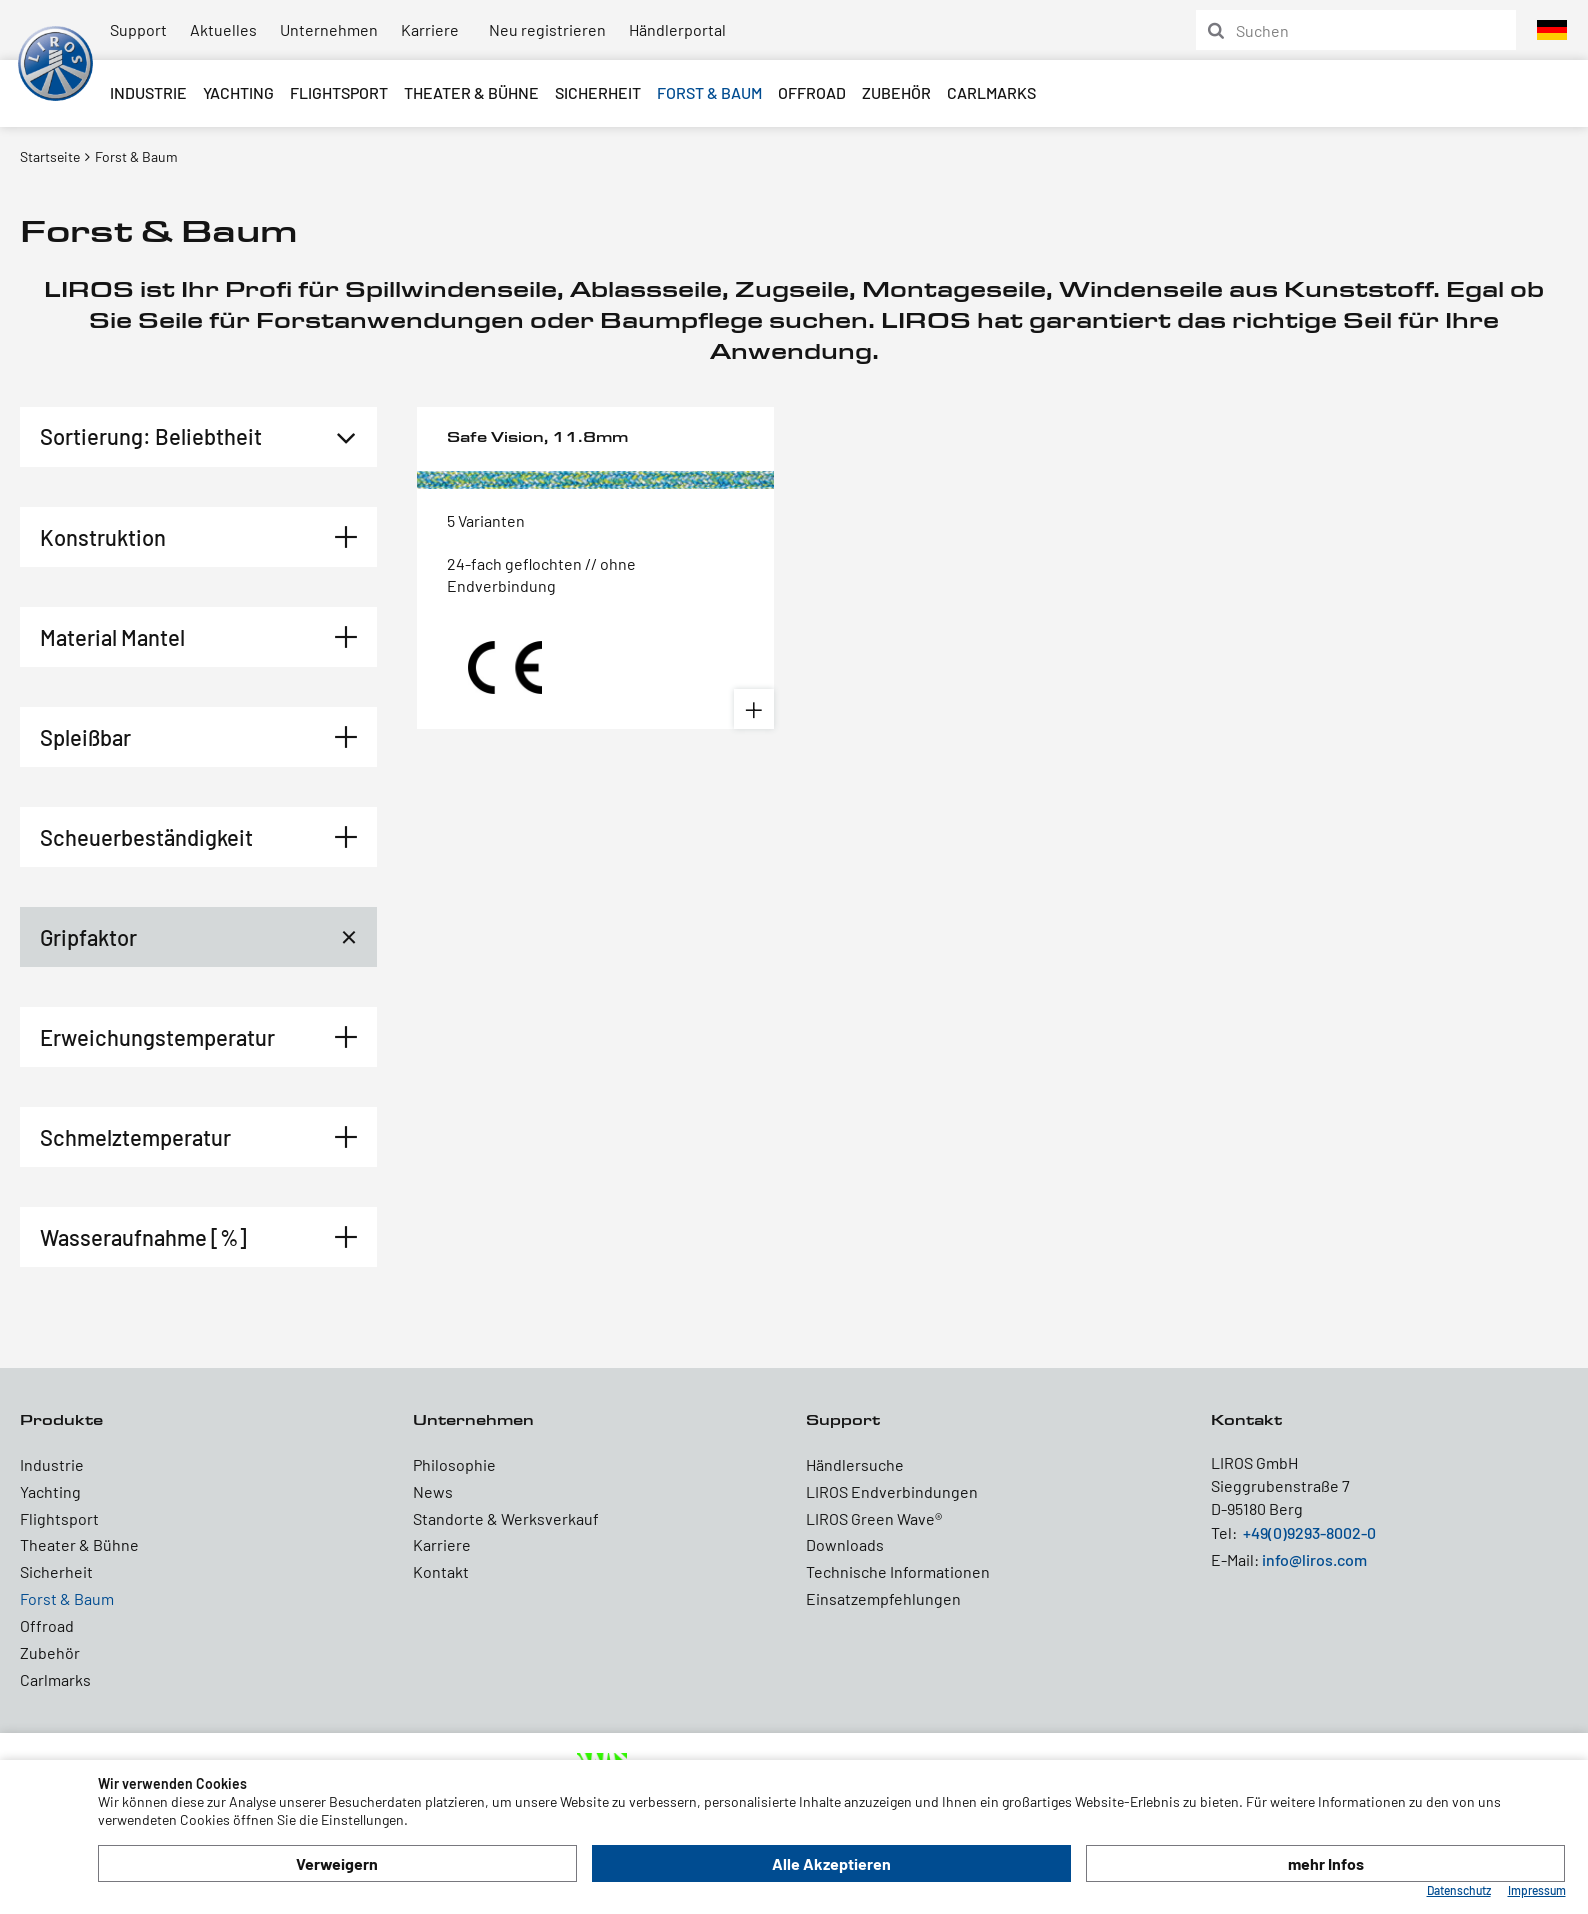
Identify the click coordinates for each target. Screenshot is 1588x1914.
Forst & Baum (709, 92)
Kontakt (441, 1571)
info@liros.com (1314, 1559)
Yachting (238, 92)
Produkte (61, 1419)
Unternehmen (329, 29)
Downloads (845, 1544)
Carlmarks (991, 92)
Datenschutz (1459, 1890)
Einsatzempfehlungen (883, 1598)
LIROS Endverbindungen (892, 1491)
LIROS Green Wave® (874, 1518)
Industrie (148, 92)
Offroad (812, 92)
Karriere (430, 29)
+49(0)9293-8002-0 (1309, 1532)
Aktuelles (223, 29)
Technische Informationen (898, 1571)
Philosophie (454, 1464)
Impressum (1537, 1890)
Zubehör (896, 92)
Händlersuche (855, 1464)
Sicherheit (598, 92)
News (433, 1491)
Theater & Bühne (471, 92)
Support (138, 29)
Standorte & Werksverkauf (506, 1518)
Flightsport (339, 92)
